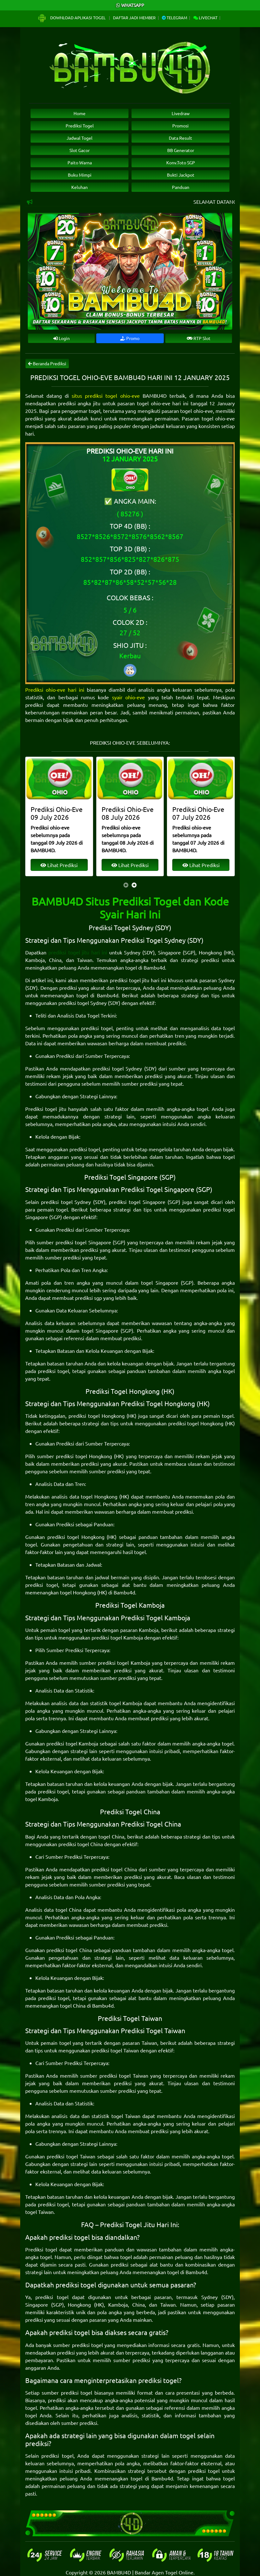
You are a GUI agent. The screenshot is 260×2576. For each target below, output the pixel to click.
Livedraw (181, 113)
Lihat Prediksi (59, 865)
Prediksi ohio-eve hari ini (54, 689)
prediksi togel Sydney (82, 1003)
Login (61, 338)
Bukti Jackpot (180, 175)
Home (80, 113)
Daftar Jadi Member (134, 17)
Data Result (180, 138)
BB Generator (180, 150)
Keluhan (79, 187)
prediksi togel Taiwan (115, 2050)
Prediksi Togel (80, 125)
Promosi (180, 125)
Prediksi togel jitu (45, 1109)
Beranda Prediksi (47, 363)
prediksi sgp (88, 1297)
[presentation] (125, 885)
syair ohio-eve (128, 697)
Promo (129, 338)
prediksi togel (97, 1028)
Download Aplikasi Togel (72, 17)
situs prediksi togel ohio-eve (105, 395)
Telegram (174, 17)
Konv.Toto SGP (180, 162)
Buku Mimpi (80, 175)
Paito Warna (80, 162)
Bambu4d (154, 967)
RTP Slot (198, 338)
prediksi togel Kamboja (117, 1637)
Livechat (205, 17)
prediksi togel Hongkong (96, 1415)
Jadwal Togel (79, 138)
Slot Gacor (79, 150)
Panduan (180, 187)
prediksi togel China (80, 1844)
